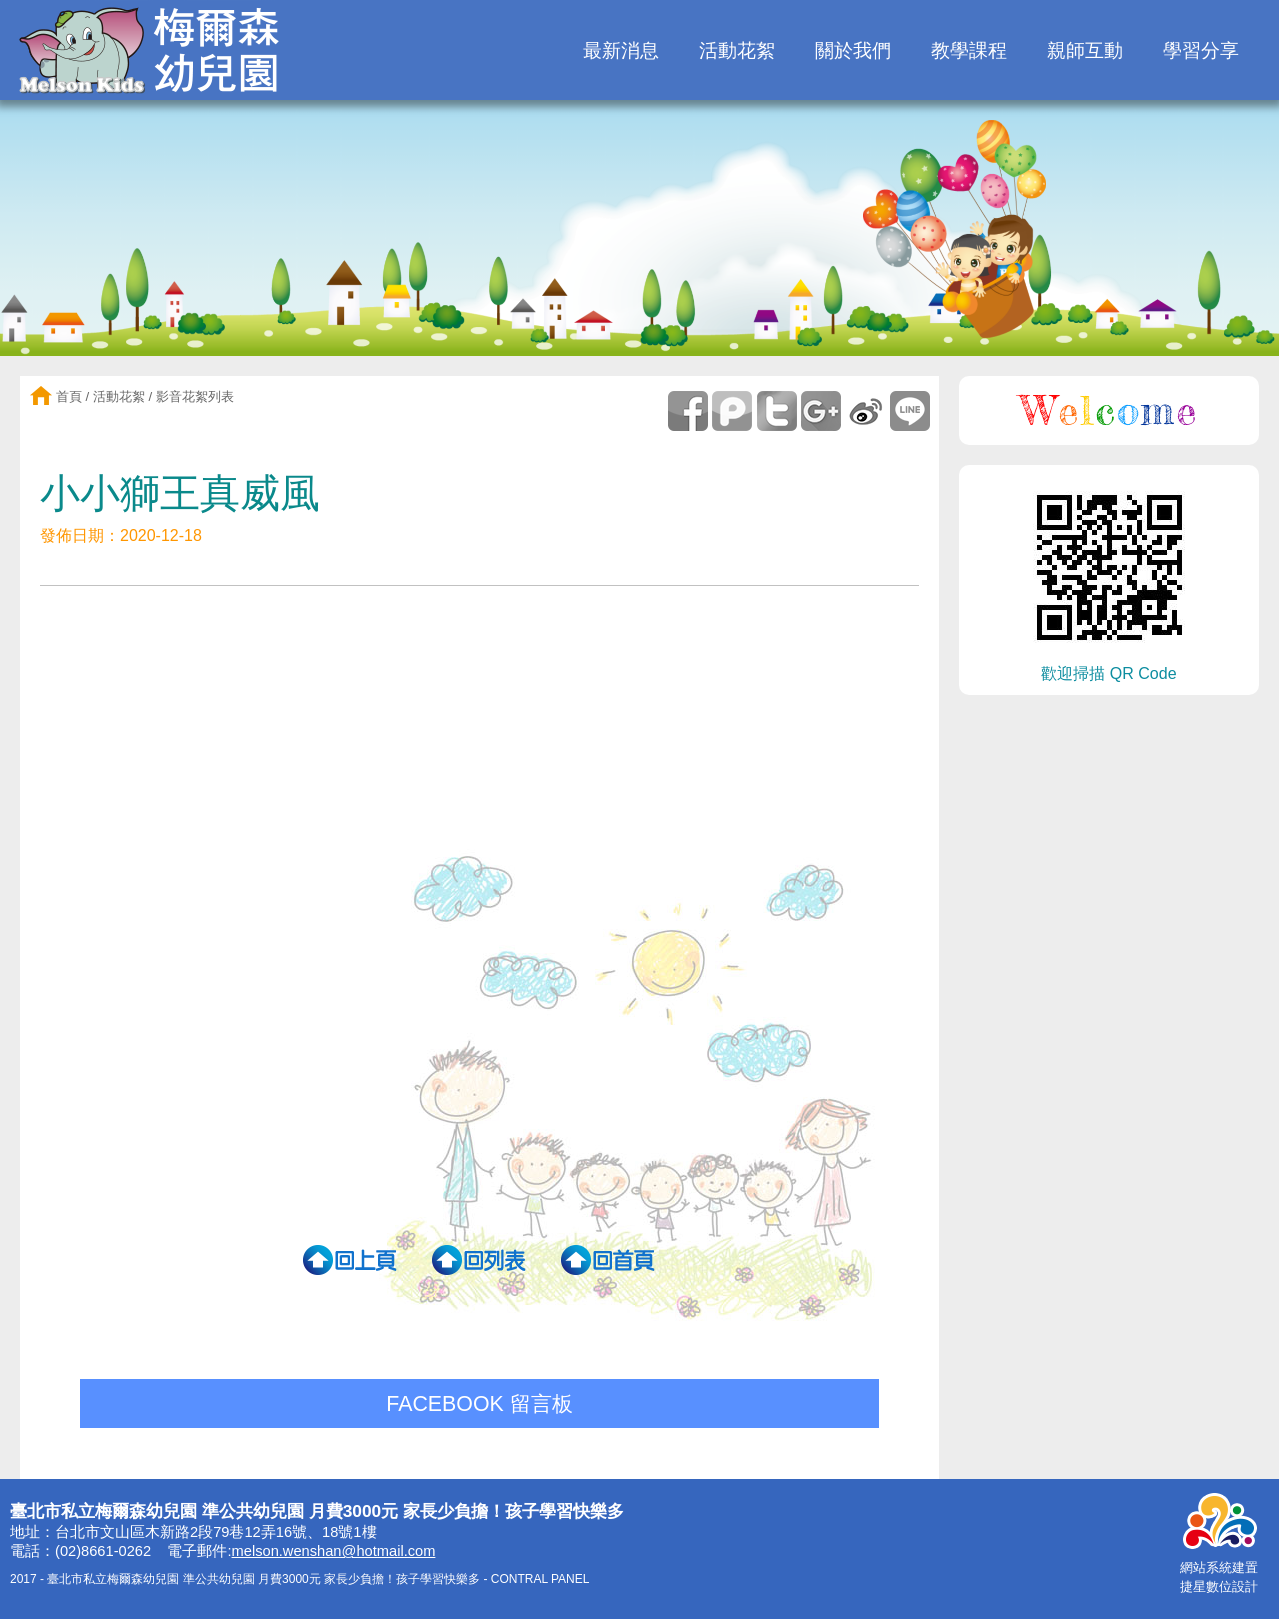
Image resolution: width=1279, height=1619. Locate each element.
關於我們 (853, 50)
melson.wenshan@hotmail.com (334, 1551)
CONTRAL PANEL (540, 1579)
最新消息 (621, 50)
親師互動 (1085, 50)
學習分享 (1201, 50)
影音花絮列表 (195, 396)
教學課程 (969, 50)
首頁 (67, 396)
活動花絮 (737, 50)
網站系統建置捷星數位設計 (1219, 1568)
